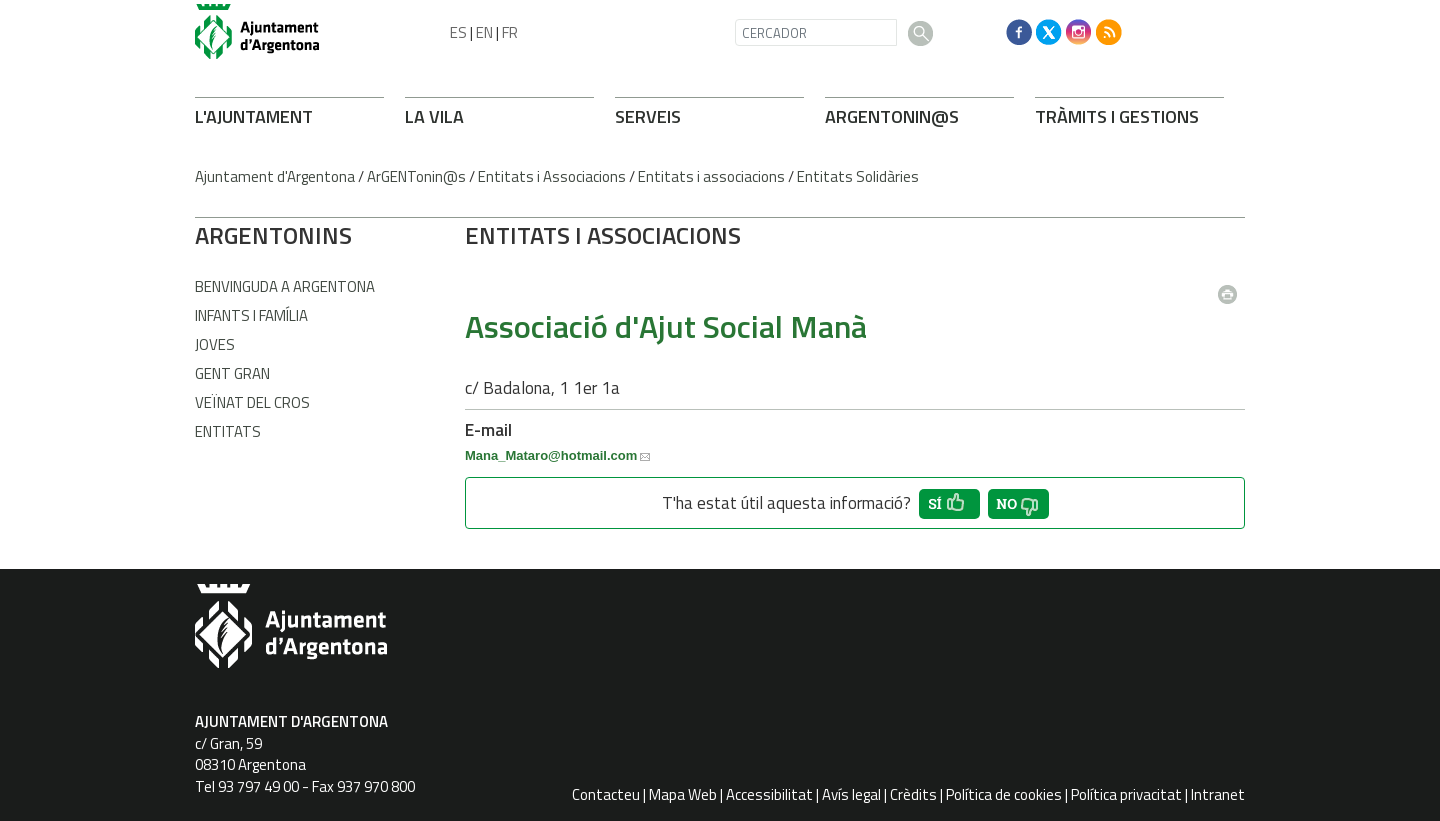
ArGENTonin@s (416, 176)
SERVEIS (648, 116)
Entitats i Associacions (552, 176)
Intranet (1218, 794)
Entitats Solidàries (858, 176)
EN (484, 32)
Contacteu (606, 794)
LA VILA (434, 116)
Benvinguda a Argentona (285, 286)
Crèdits (913, 794)
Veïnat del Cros (252, 402)
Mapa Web (683, 794)
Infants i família (251, 315)
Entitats (228, 431)
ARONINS (273, 235)
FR (510, 32)
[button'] (949, 504)
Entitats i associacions (711, 176)
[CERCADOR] (816, 32)
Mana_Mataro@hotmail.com (551, 455)
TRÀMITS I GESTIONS (1117, 116)
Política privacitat (1126, 794)
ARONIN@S (892, 116)
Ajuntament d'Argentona (275, 176)
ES (458, 32)
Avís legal (851, 794)
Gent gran (232, 373)
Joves (215, 344)
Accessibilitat (769, 794)
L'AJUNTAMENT (254, 116)
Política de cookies (1004, 794)
